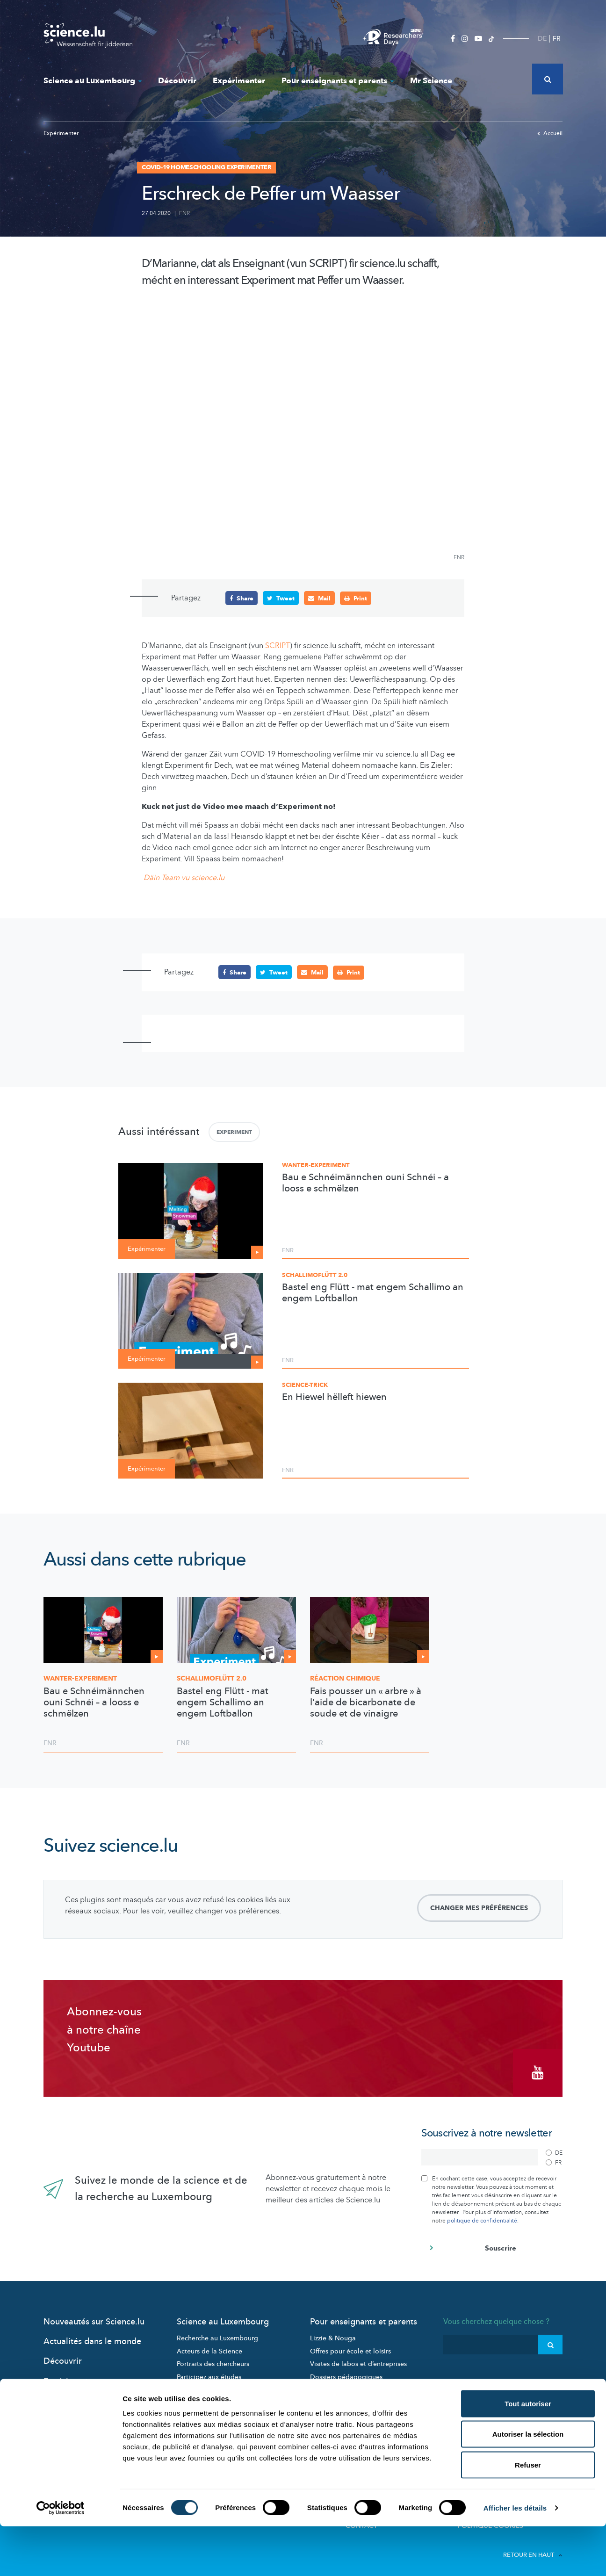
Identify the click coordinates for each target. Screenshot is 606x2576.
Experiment (234, 1131)
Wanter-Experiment (316, 1165)
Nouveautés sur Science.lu (93, 2317)
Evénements (195, 2397)
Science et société (204, 2385)
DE (542, 38)
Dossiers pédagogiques (346, 2371)
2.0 (211, 1678)
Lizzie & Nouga (333, 2333)
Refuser (528, 2514)
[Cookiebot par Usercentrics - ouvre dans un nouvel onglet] (60, 2558)
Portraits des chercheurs (213, 2358)
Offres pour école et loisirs (350, 2346)
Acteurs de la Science (209, 2346)
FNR (184, 213)
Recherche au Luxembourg (217, 2333)
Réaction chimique (345, 1678)
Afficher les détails (515, 2558)
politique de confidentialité (482, 2215)
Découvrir (177, 80)
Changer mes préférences (479, 1907)
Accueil (550, 133)
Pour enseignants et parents (337, 80)
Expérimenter (239, 80)
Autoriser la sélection (528, 2484)
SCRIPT (277, 646)
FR (557, 38)
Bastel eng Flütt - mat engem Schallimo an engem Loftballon (372, 1292)
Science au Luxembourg (92, 80)
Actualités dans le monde (92, 2336)
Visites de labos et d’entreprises (358, 2358)
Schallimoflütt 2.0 (314, 1274)
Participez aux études (209, 2371)
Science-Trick (305, 1384)
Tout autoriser (528, 2453)
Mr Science (431, 80)
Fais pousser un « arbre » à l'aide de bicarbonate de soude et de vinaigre (365, 1702)
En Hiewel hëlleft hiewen (334, 1396)
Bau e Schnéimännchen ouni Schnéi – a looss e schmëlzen (365, 1182)
